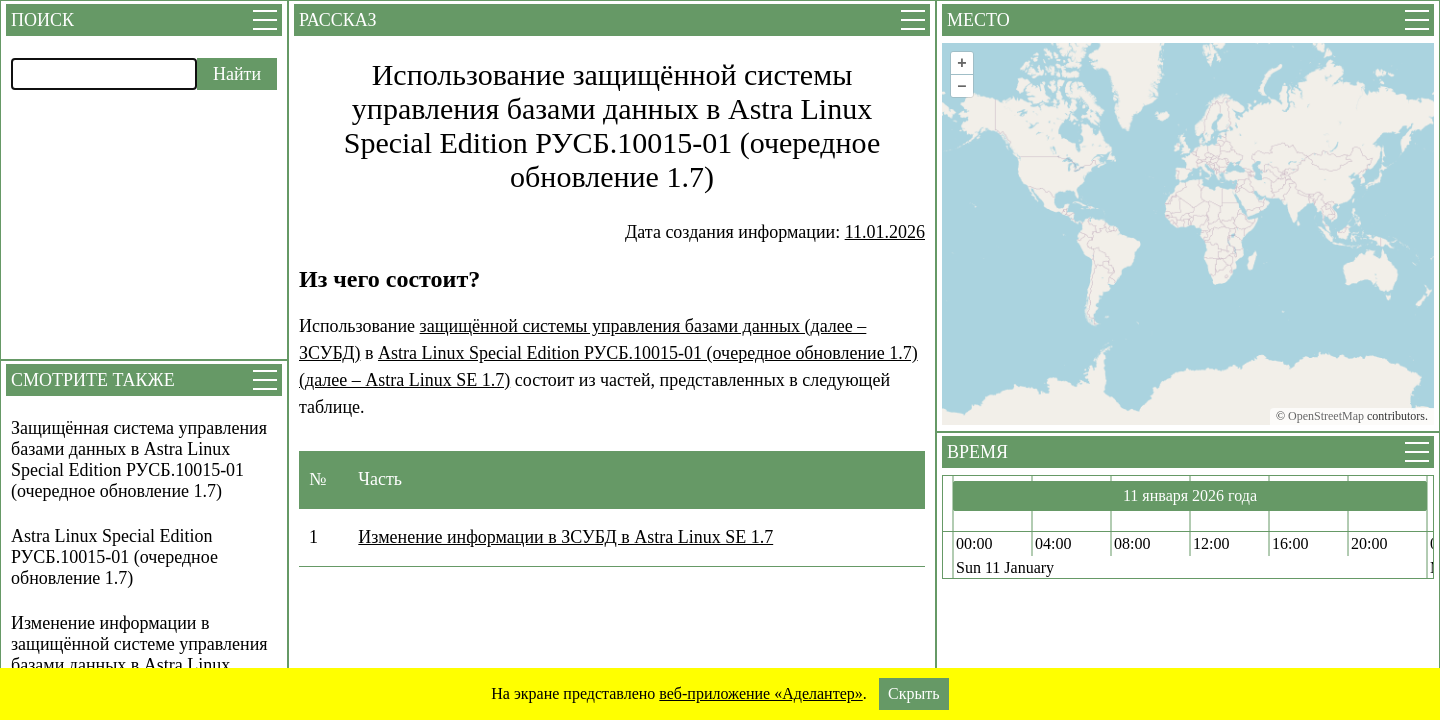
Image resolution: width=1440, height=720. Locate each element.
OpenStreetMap (1326, 416)
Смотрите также (93, 380)
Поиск (42, 20)
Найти (237, 74)
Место (978, 20)
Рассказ (337, 20)
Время (977, 452)
